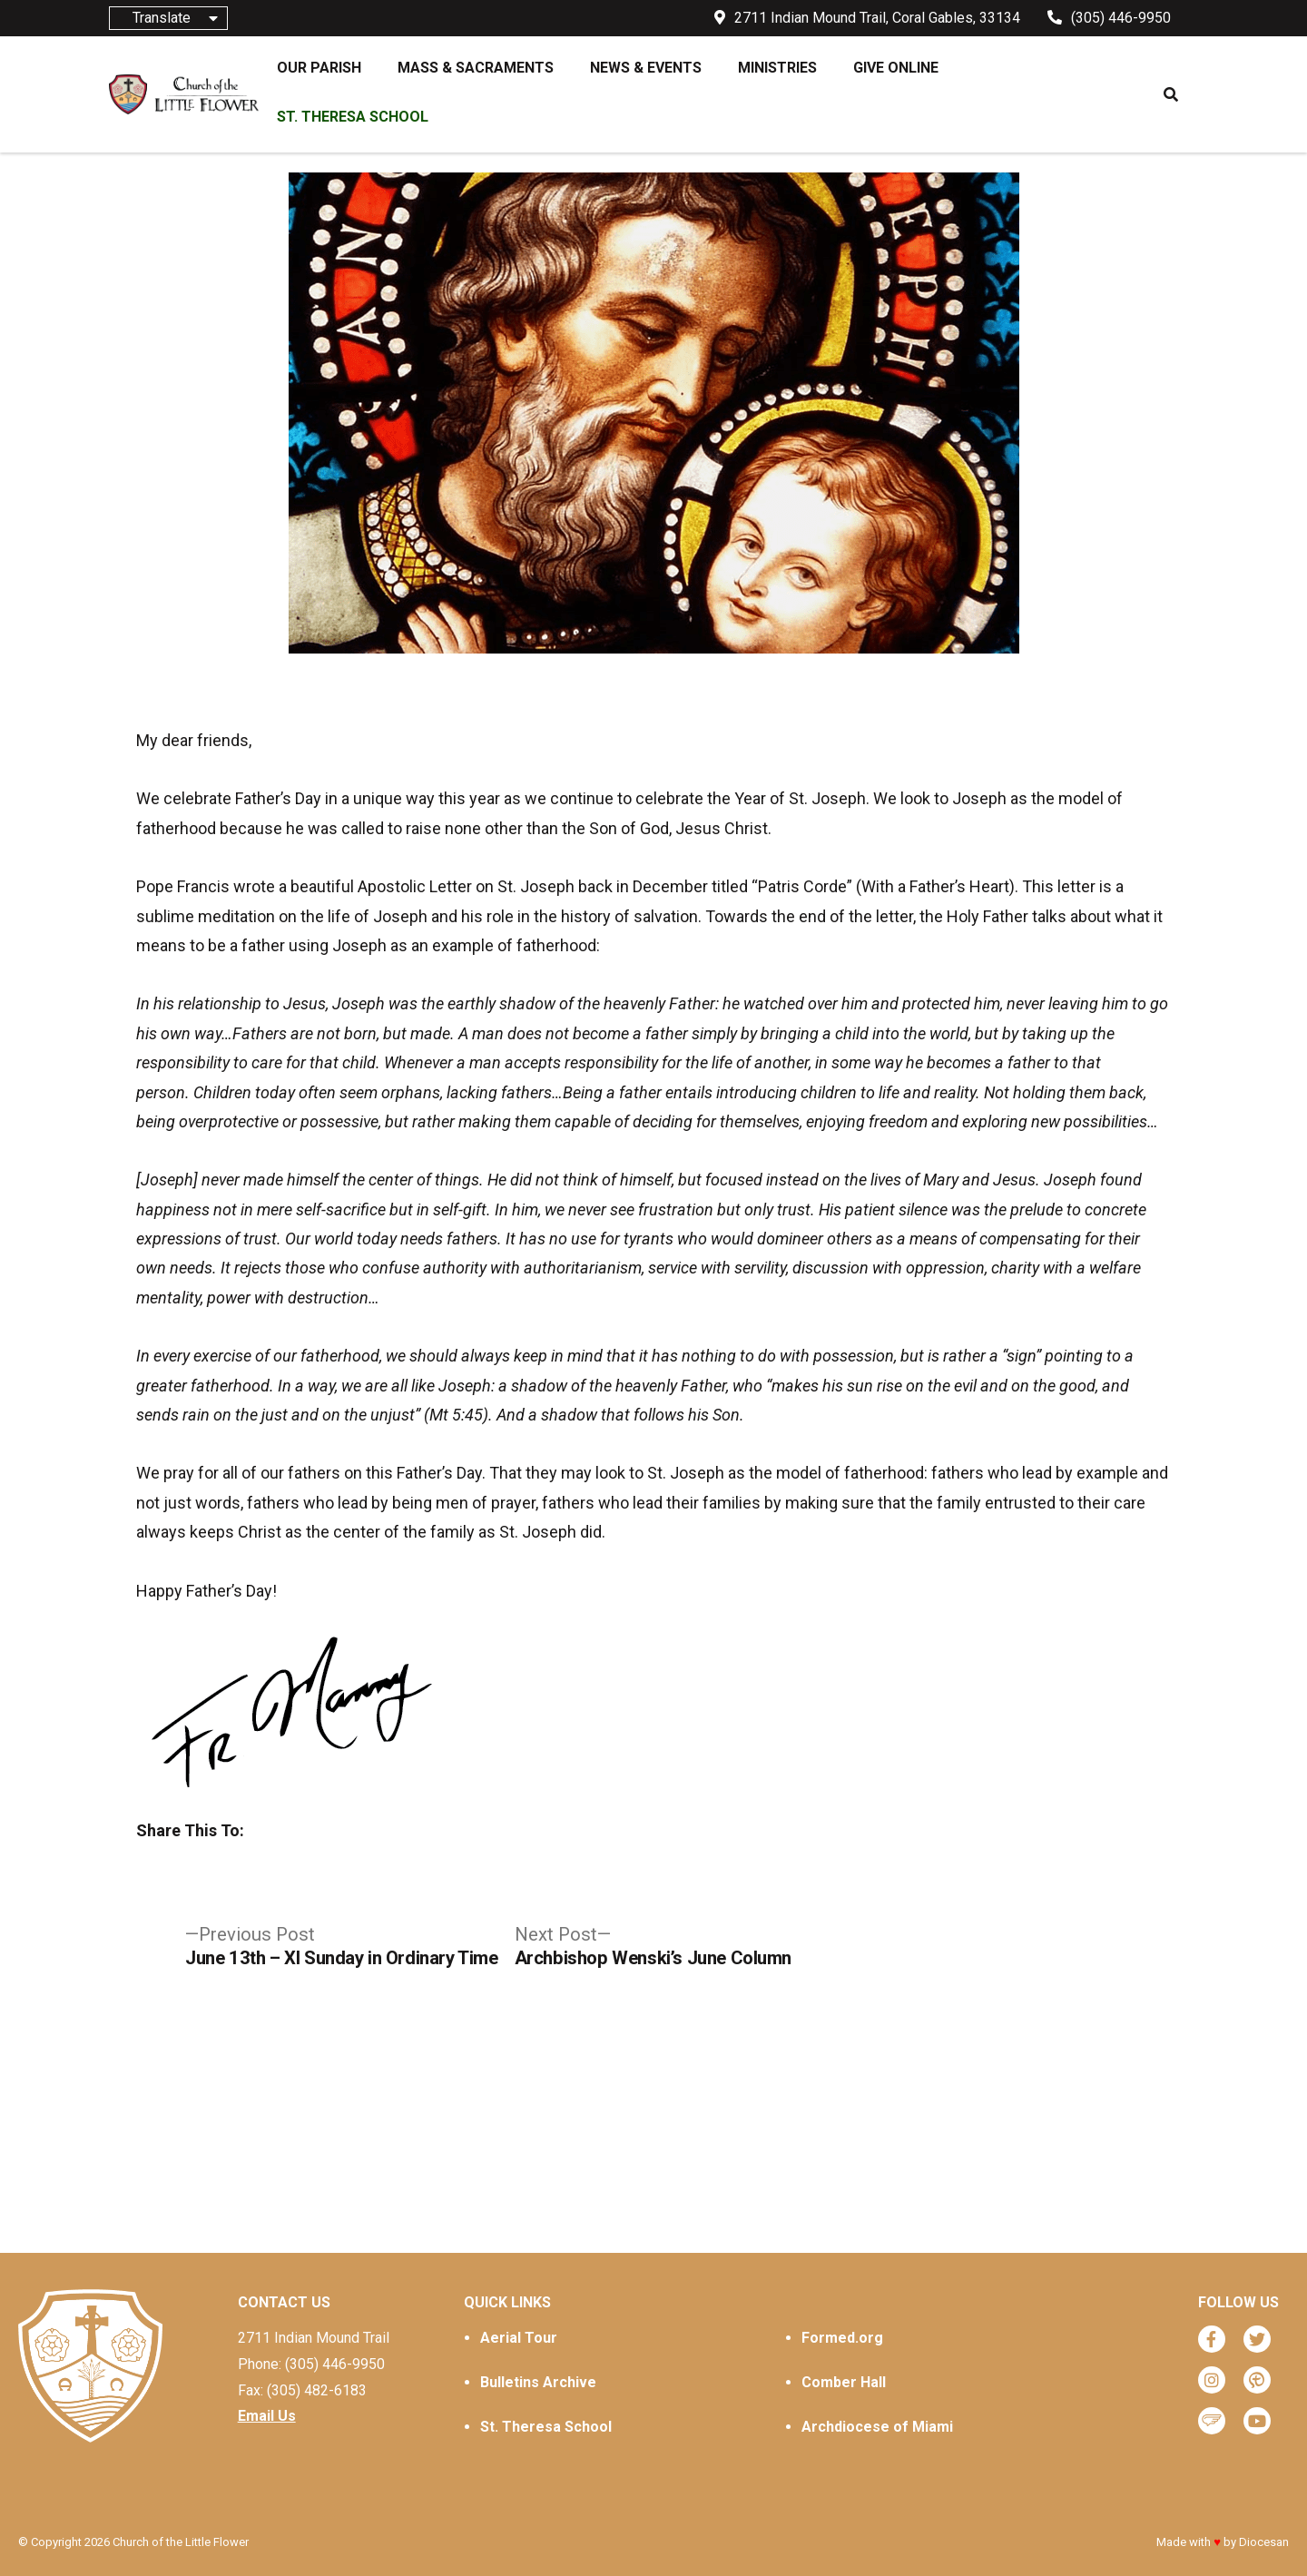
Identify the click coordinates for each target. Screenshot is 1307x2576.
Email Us (267, 2415)
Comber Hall (843, 2382)
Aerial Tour (518, 2337)
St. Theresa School (546, 2426)
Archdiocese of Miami (877, 2426)
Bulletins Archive (538, 2382)
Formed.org (842, 2337)
